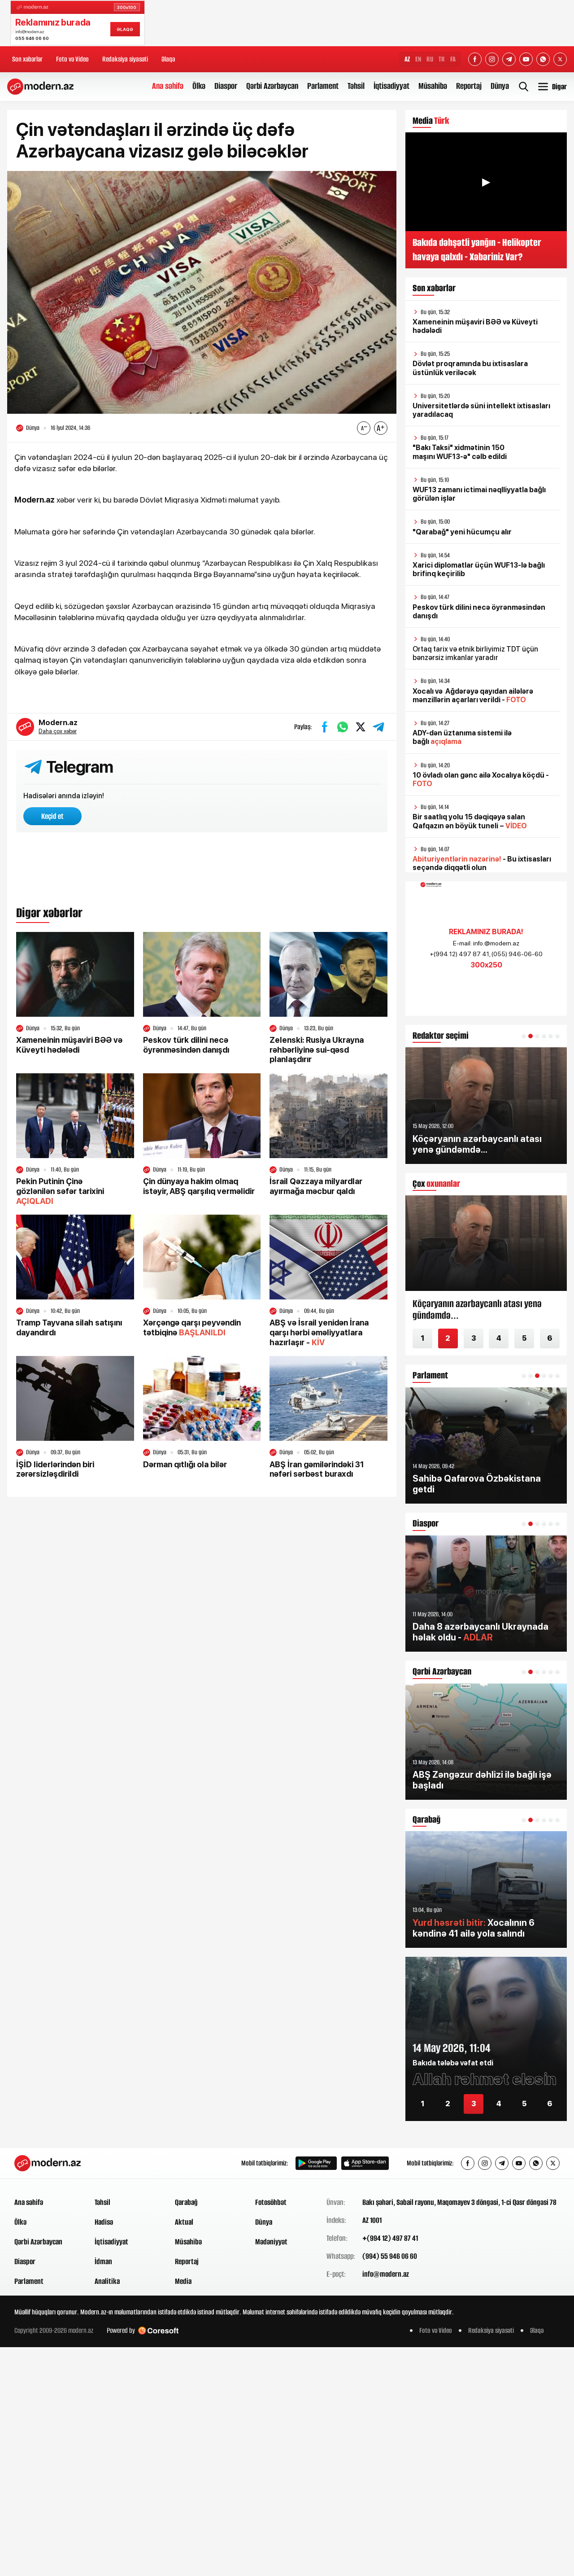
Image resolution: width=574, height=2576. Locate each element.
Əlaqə (168, 59)
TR (442, 59)
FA (453, 59)
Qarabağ (186, 2202)
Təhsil (356, 86)
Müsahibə (432, 86)
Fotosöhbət (271, 2202)
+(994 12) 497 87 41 (390, 2238)
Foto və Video (72, 59)
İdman (103, 2261)
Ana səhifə (167, 86)
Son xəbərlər (27, 59)
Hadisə (104, 2222)
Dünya (500, 86)
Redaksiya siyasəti (125, 59)
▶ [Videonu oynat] (486, 181)
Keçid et (52, 816)
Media (183, 2281)
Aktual (184, 2222)
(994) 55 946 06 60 (389, 2256)
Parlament (323, 86)
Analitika (107, 2281)
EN (418, 59)
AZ (407, 59)
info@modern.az (385, 2274)
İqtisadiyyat (391, 86)
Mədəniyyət (271, 2241)
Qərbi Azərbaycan (272, 86)
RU (429, 59)
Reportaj (469, 86)
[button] (524, 1036)
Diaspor (225, 86)
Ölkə (198, 86)
